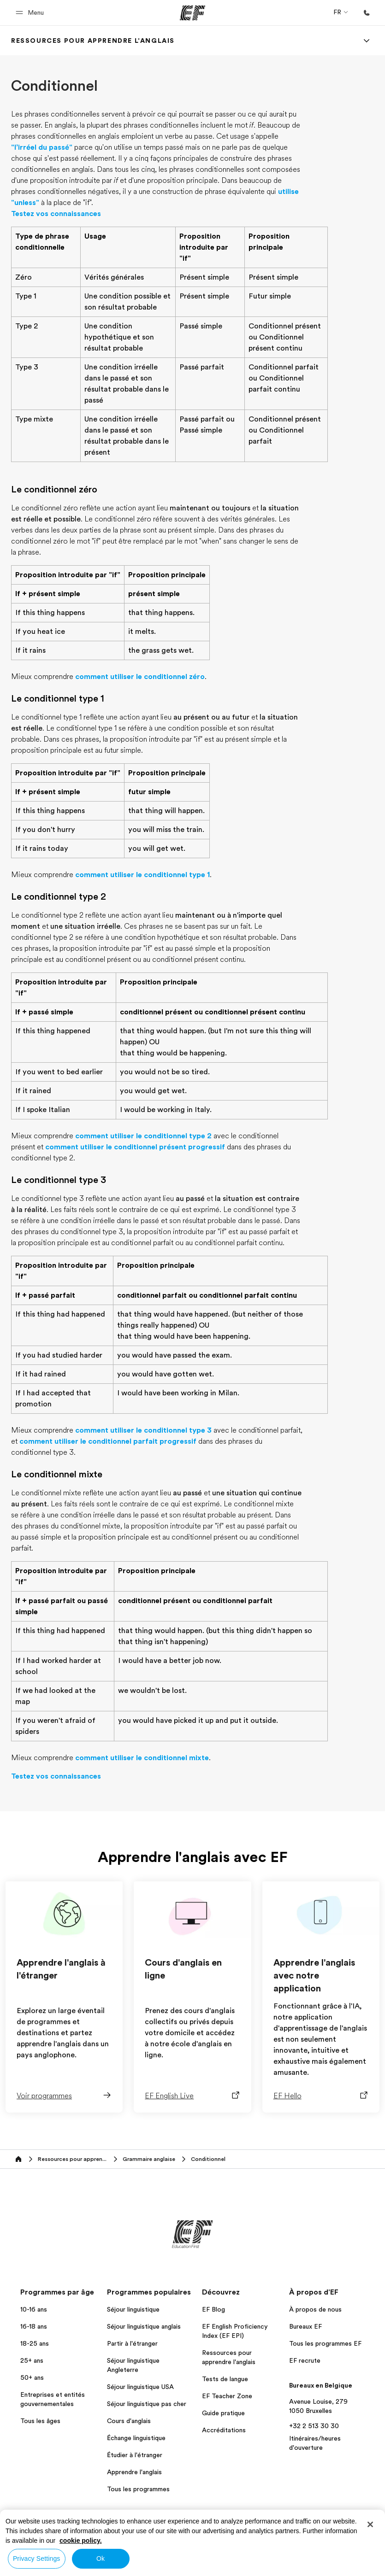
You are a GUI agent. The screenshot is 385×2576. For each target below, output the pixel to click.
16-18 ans (33, 2326)
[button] (31, 12)
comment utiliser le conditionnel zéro (140, 677)
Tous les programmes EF (325, 2343)
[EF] (192, 13)
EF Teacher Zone (227, 2396)
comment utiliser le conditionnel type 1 (142, 875)
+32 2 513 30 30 (314, 2426)
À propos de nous (315, 2309)
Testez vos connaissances (56, 214)
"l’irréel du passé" (41, 147)
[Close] (370, 2524)
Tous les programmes (138, 2489)
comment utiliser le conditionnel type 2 (143, 1136)
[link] (93, 40)
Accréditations (224, 2430)
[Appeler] (366, 13)
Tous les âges (40, 2420)
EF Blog (213, 2309)
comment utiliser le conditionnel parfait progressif (107, 1441)
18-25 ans (34, 2343)
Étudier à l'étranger (134, 2455)
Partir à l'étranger (132, 2343)
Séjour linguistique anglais (144, 2326)
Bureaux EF (305, 2326)
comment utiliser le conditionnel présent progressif (135, 1147)
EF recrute (304, 2360)
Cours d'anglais (129, 2420)
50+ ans (32, 2377)
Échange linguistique (136, 2437)
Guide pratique (223, 2413)
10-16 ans (33, 2309)
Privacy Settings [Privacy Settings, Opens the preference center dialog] (36, 2558)
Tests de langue (225, 2379)
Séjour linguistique (133, 2309)
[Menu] (366, 40)
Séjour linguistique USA (140, 2386)
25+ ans (31, 2360)
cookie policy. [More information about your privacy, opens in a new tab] (80, 2540)
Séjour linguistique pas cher (146, 2403)
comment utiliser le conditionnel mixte (142, 1758)
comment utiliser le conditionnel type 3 (143, 1430)
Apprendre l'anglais (134, 2472)
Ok (100, 2558)
